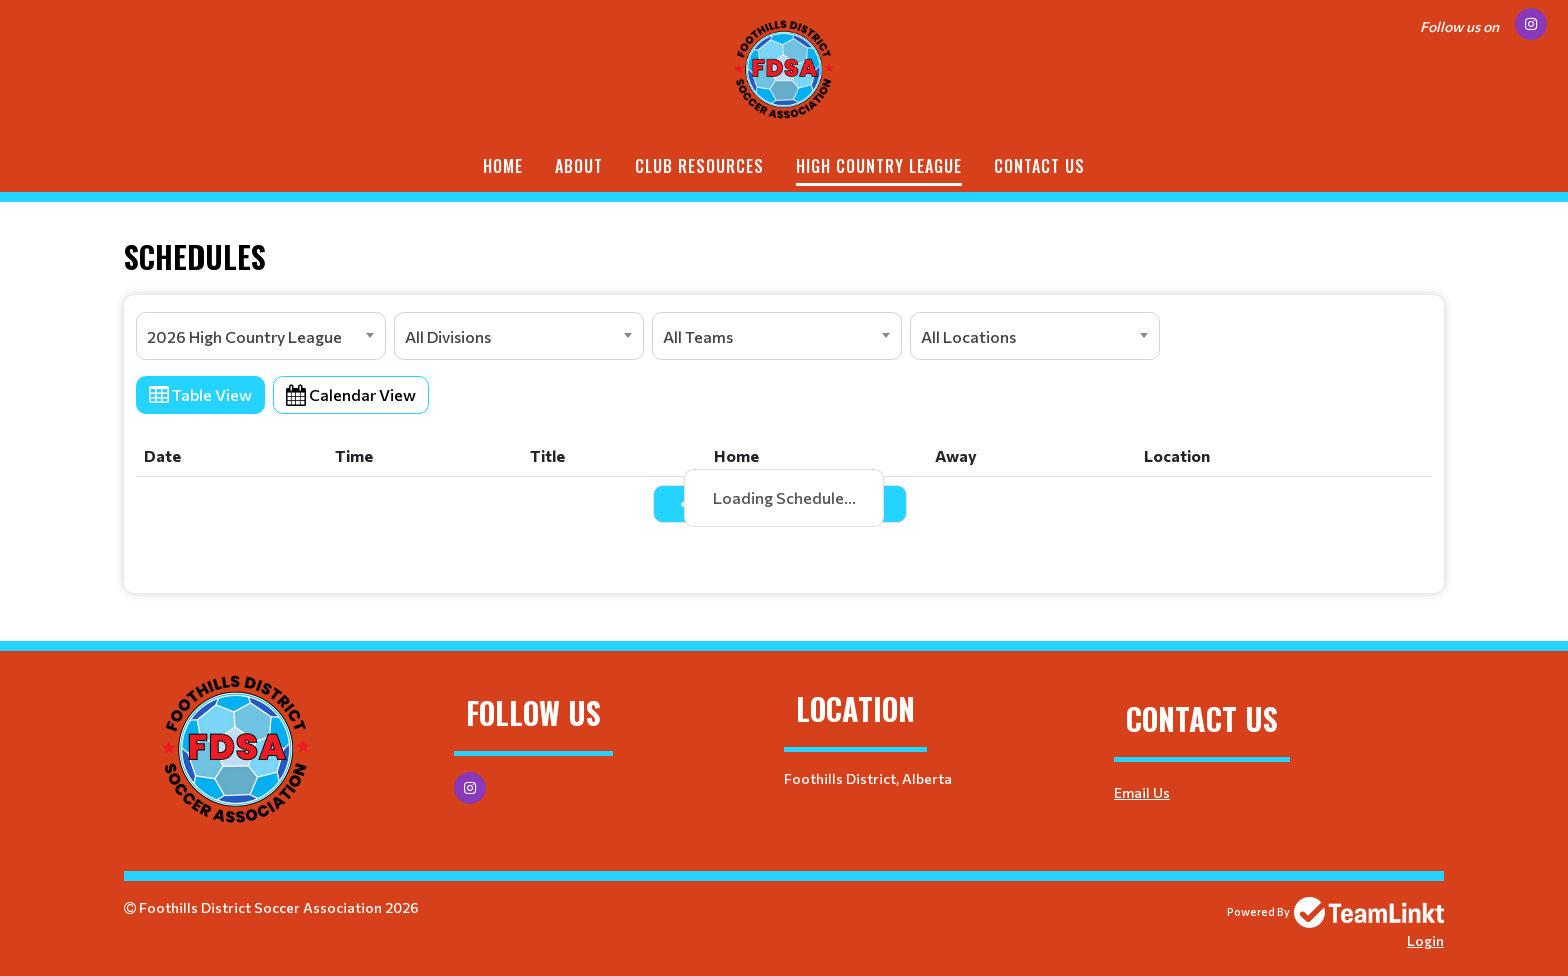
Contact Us (1039, 166)
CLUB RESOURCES (699, 166)
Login (1425, 940)
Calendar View (351, 394)
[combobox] (261, 336)
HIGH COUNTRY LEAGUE (879, 166)
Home (503, 166)
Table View (200, 394)
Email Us (1142, 792)
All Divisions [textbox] (448, 336)
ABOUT (579, 166)
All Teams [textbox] (698, 336)
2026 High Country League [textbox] (244, 336)
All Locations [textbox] (968, 336)
